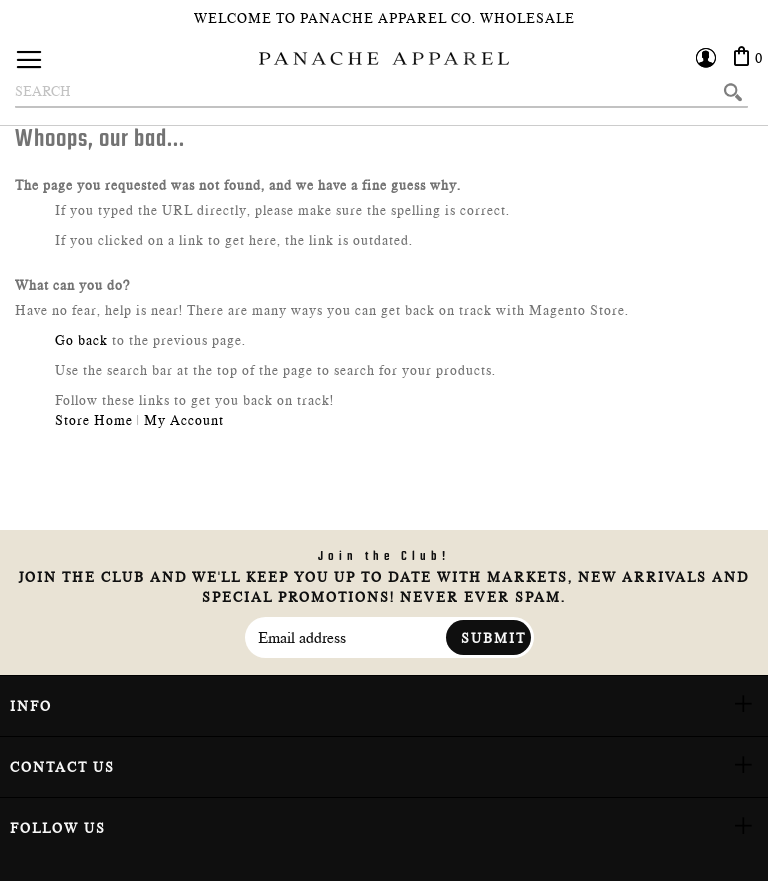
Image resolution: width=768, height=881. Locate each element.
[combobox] (381, 92)
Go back (81, 340)
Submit (493, 638)
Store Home (94, 420)
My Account (184, 420)
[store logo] (384, 58)
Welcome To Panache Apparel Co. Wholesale (384, 18)
